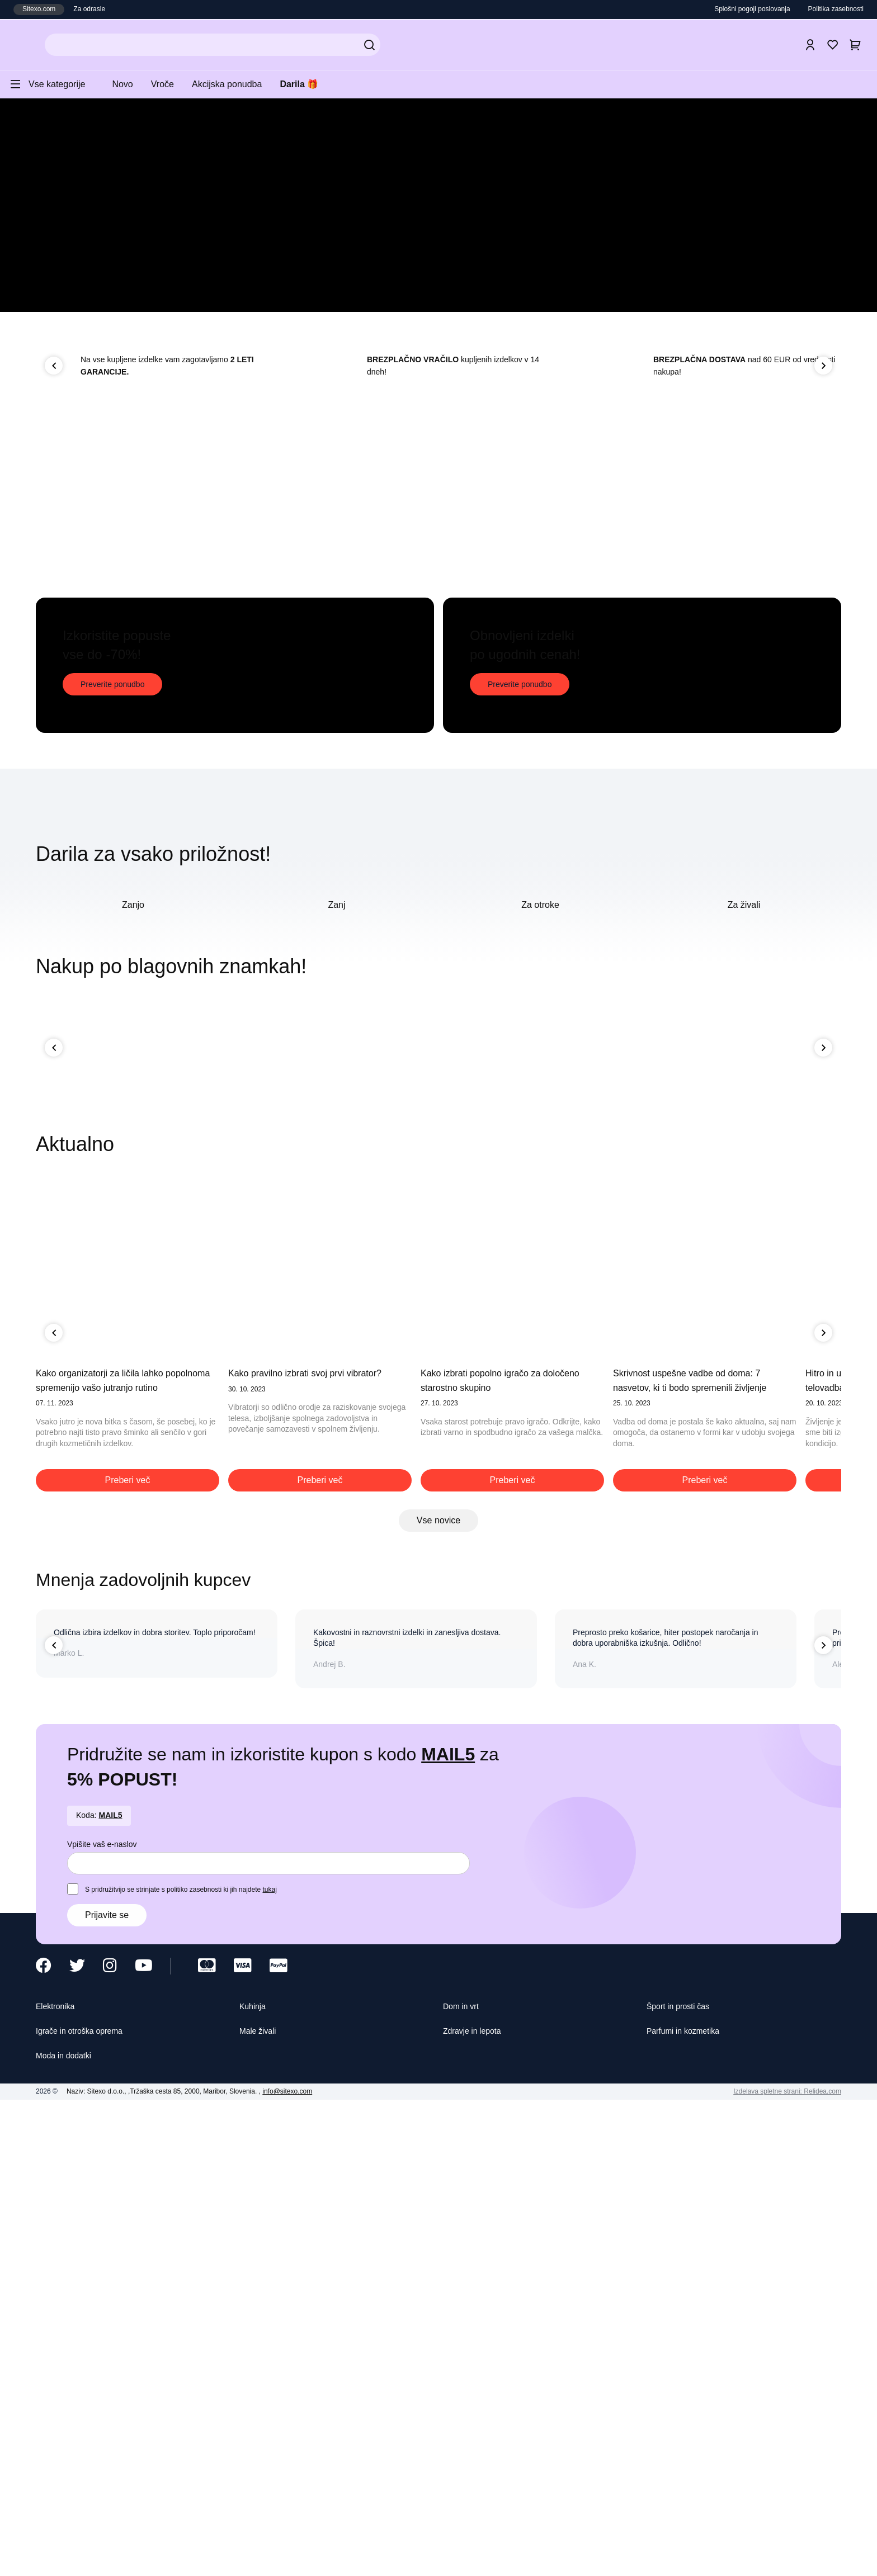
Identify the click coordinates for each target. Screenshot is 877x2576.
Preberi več (127, 1948)
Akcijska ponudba (242, 83)
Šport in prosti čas (683, 2477)
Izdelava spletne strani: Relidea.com (780, 2564)
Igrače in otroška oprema (88, 2503)
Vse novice (439, 1989)
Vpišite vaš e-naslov (105, 2313)
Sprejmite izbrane (573, 2556)
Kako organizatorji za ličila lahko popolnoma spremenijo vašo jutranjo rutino (120, 1853)
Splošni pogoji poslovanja (739, 9)
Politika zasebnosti (832, 9)
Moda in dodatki (69, 2528)
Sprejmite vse (656, 2556)
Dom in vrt (463, 2477)
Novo (130, 83)
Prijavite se (109, 2384)
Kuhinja (254, 2477)
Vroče (173, 83)
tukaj (292, 2359)
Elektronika (59, 2477)
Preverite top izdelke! (152, 296)
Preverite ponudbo (115, 951)
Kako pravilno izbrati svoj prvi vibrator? (319, 1839)
